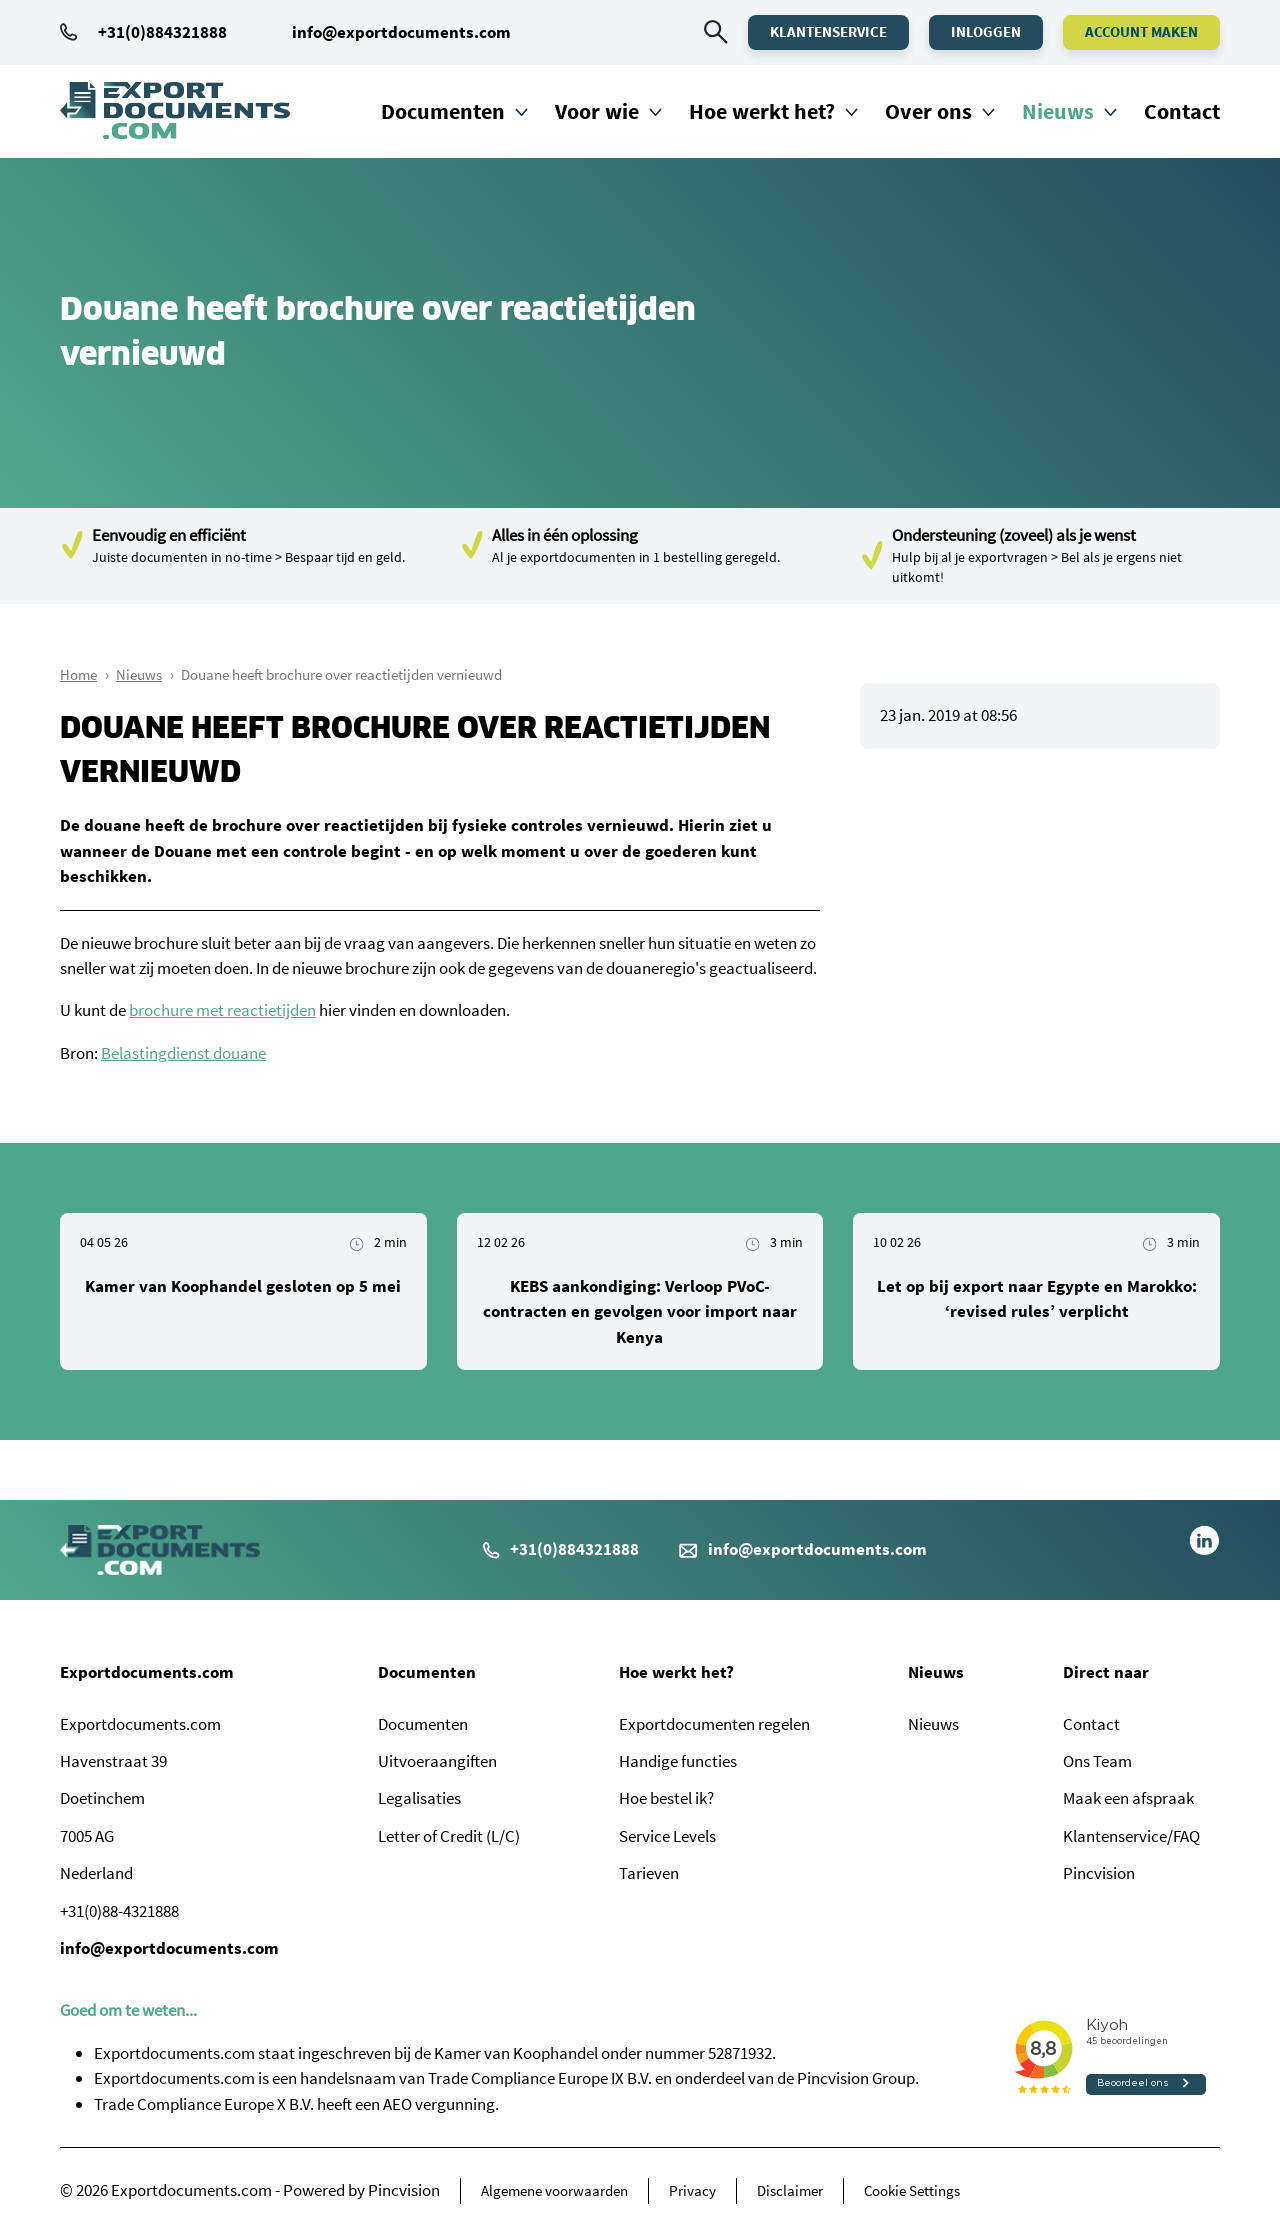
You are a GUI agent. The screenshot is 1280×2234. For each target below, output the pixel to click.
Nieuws (1058, 111)
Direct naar (1106, 1672)
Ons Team (1097, 1761)
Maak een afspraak (1128, 1798)
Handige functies (678, 1761)
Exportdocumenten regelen (714, 1724)
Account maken (1141, 31)
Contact (1182, 111)
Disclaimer (790, 2190)
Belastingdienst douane (183, 1053)
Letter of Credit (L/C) (449, 1836)
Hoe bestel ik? (666, 1798)
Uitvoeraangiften (437, 1761)
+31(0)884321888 (143, 32)
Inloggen (986, 31)
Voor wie (597, 111)
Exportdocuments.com (147, 1672)
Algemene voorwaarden (554, 2190)
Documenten (443, 111)
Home (78, 674)
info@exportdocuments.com (401, 32)
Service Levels (667, 1836)
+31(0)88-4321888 (119, 1911)
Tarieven (649, 1873)
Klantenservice (828, 31)
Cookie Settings (912, 2190)
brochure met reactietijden (222, 1010)
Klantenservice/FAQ (1131, 1836)
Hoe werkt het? (762, 111)
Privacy (692, 2190)
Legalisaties (419, 1798)
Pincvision (1099, 1873)
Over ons (928, 111)
